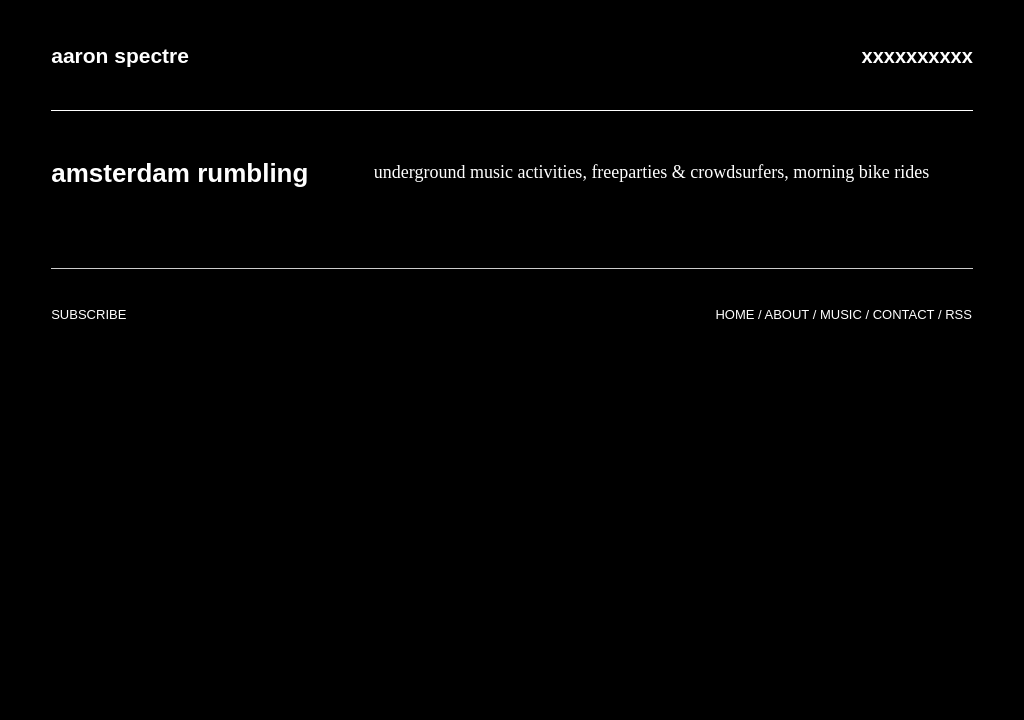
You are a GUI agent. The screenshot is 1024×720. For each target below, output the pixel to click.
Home (734, 314)
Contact (904, 314)
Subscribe (88, 314)
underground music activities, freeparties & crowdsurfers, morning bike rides (652, 172)
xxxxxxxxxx (917, 56)
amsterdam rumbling (179, 173)
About (787, 314)
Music (841, 314)
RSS (958, 314)
